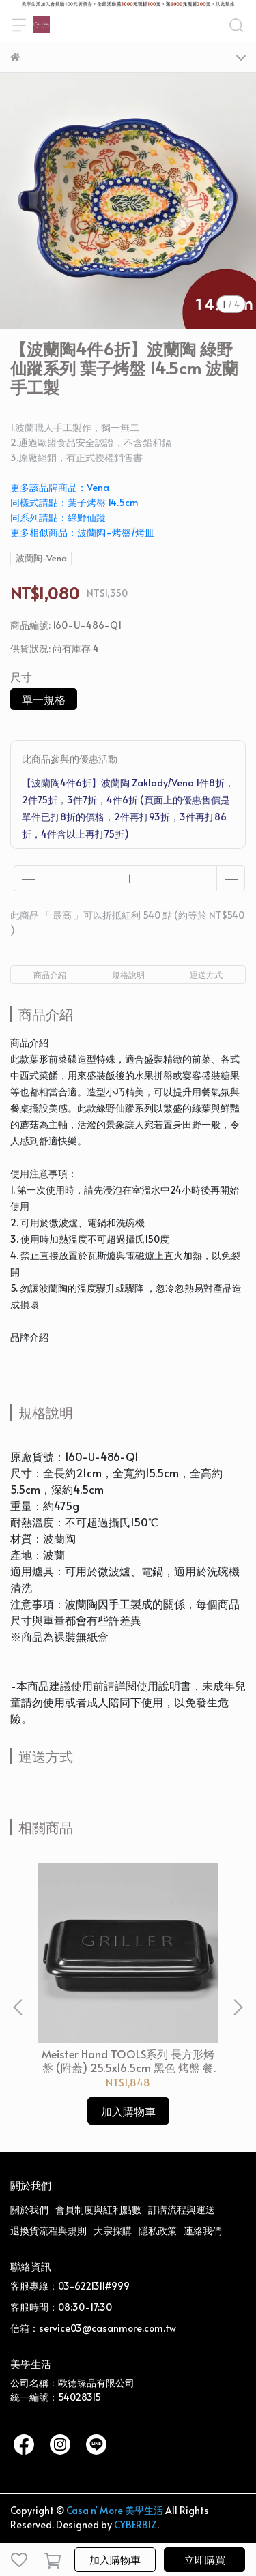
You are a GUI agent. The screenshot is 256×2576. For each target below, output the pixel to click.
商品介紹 (49, 974)
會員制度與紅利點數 (98, 2209)
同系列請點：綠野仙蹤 (58, 517)
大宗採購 (113, 2230)
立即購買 (204, 2559)
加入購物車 (115, 2559)
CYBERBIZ (135, 2524)
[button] (237, 2007)
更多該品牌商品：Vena (59, 487)
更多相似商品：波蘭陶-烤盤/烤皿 (82, 532)
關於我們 (29, 2209)
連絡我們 (203, 2230)
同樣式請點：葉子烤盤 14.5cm (74, 502)
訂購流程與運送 (181, 2209)
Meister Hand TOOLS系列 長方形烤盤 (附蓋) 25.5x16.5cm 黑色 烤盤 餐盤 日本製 (128, 2060)
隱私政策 (158, 2230)
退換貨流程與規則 (48, 2230)
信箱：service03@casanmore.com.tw (93, 2328)
